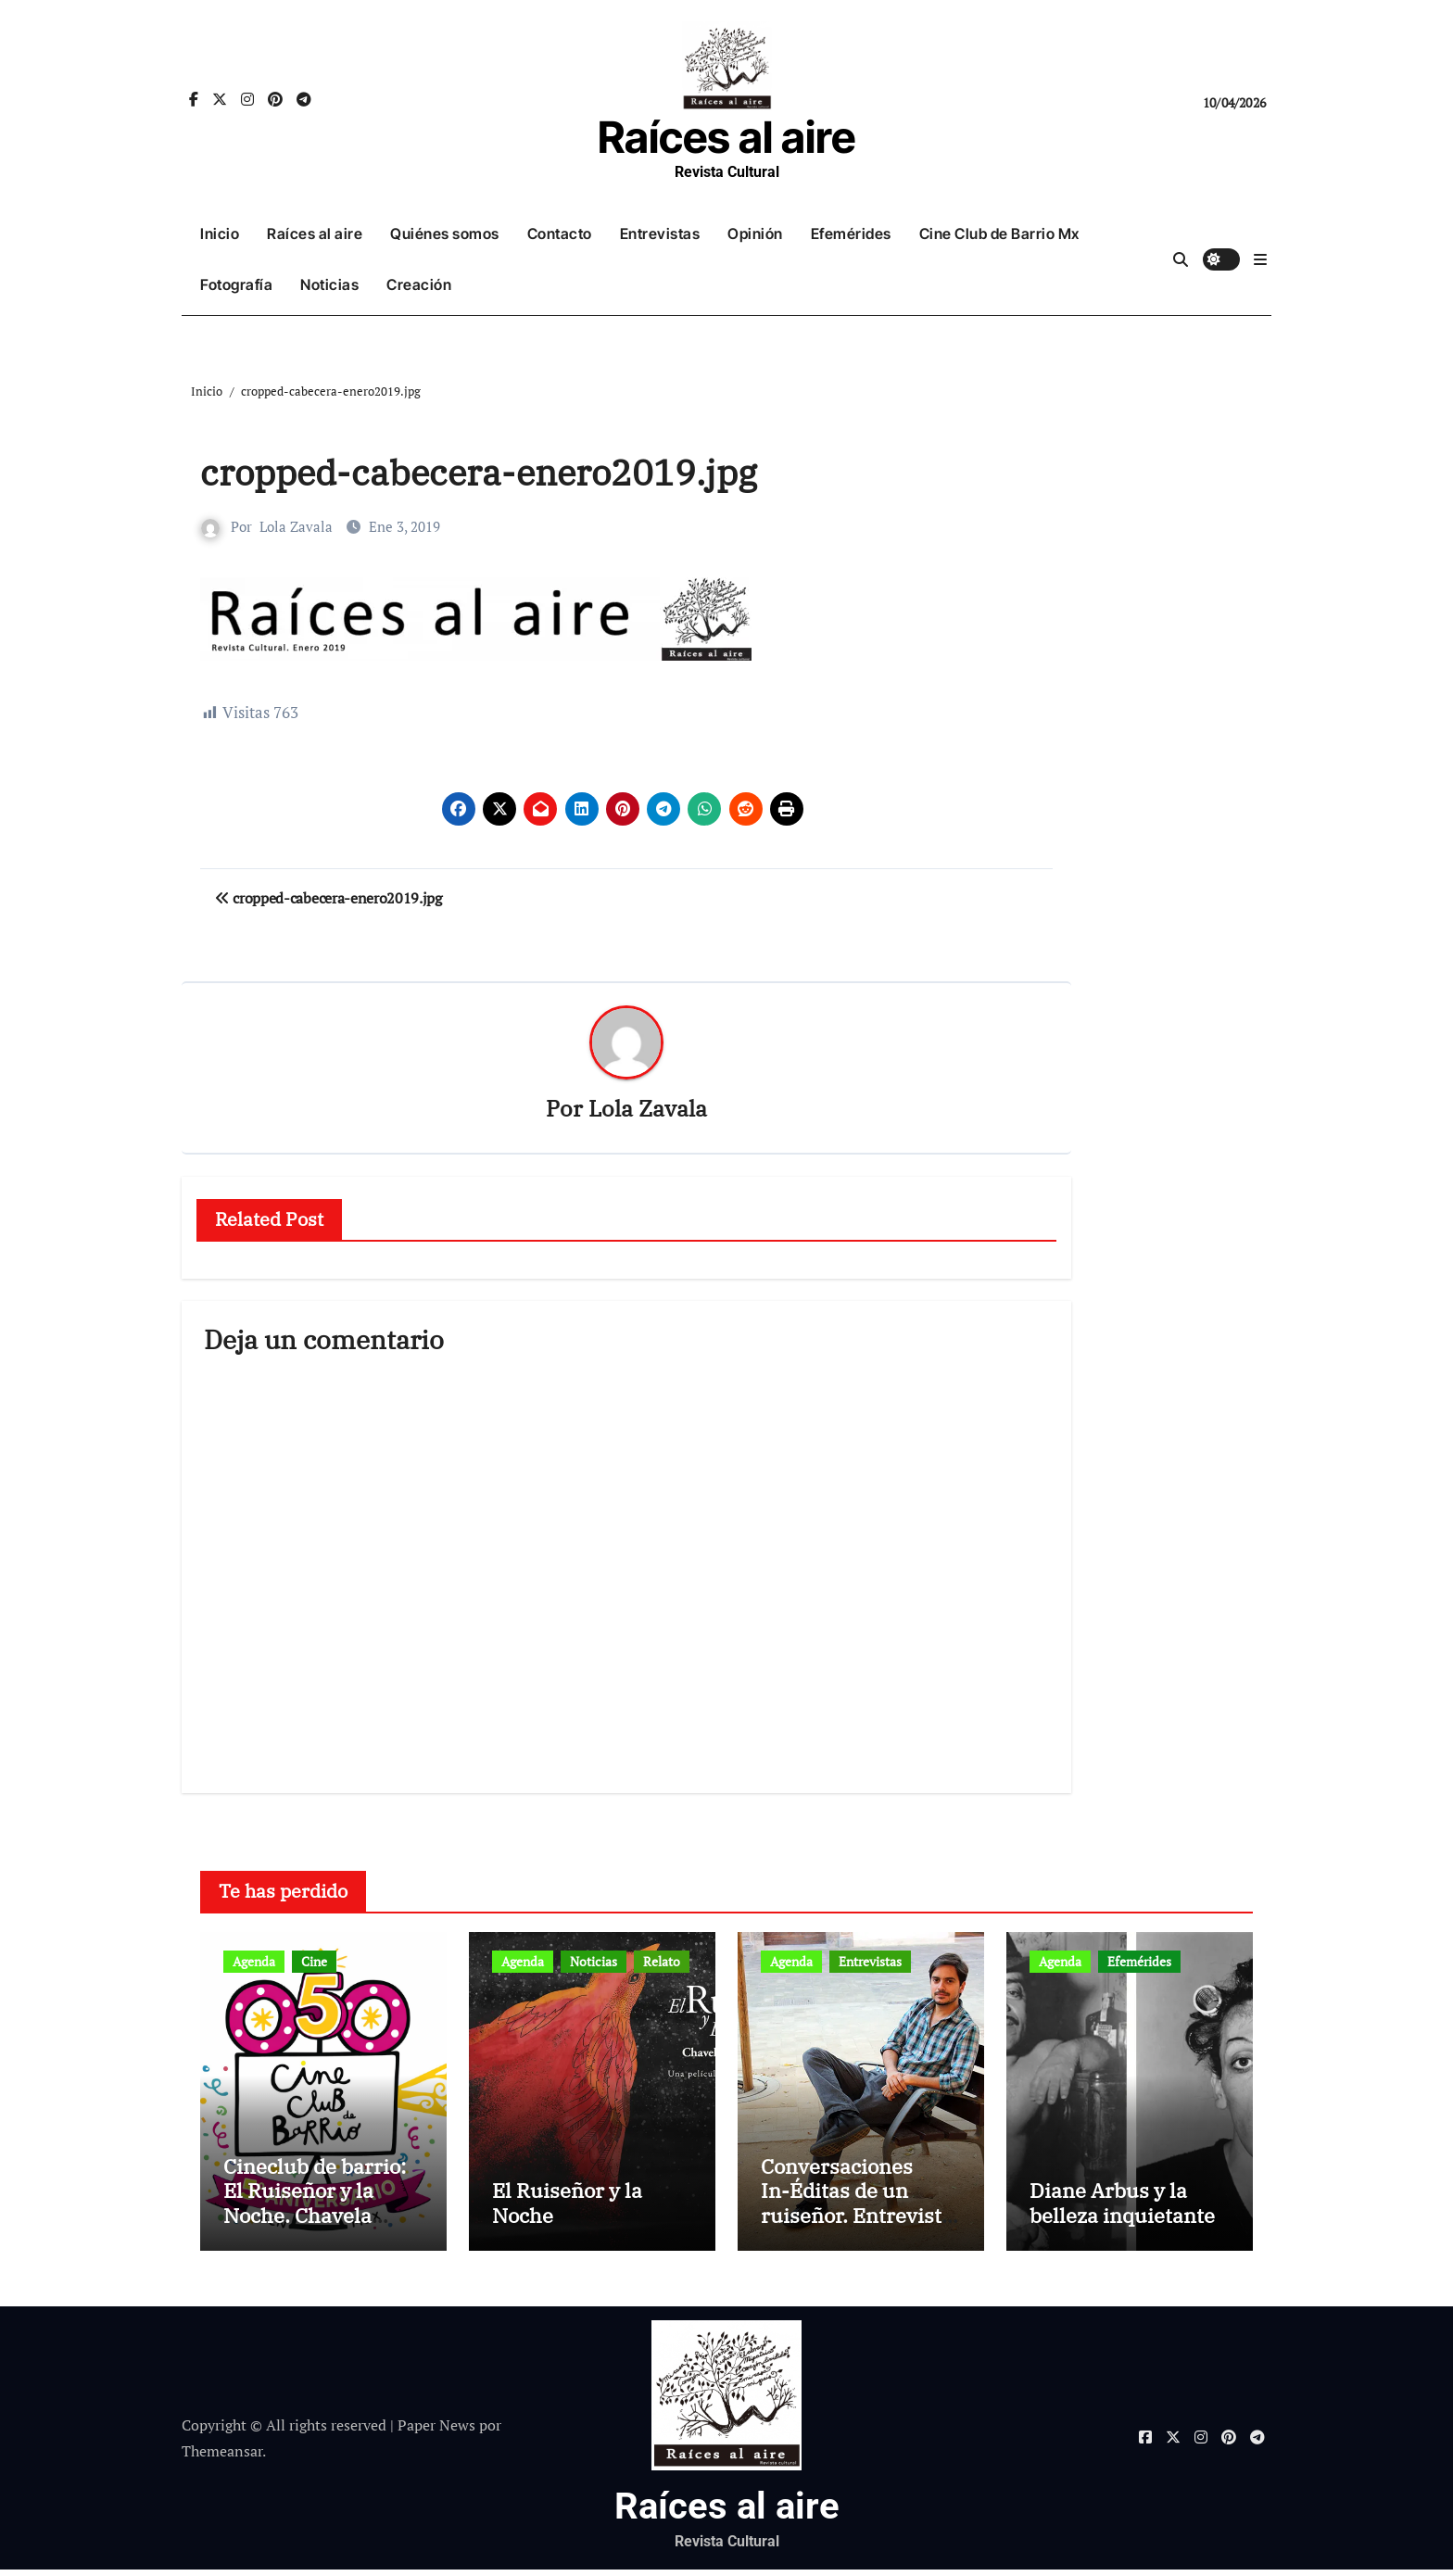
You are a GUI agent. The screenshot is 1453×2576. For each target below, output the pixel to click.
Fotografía (236, 284)
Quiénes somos (444, 233)
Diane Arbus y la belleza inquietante (1122, 2207)
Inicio (219, 233)
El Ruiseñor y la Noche (567, 2207)
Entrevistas (660, 233)
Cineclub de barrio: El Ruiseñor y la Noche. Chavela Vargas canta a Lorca (322, 2208)
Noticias (329, 284)
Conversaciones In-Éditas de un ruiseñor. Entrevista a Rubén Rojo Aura (857, 2208)
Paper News (436, 2430)
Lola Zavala (296, 526)
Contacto (559, 233)
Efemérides (851, 233)
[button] (1260, 259)
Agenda (254, 1961)
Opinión (755, 233)
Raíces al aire (726, 136)
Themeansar (222, 2456)
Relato (661, 1961)
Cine (314, 1961)
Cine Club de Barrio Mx (999, 233)
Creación (418, 284)
